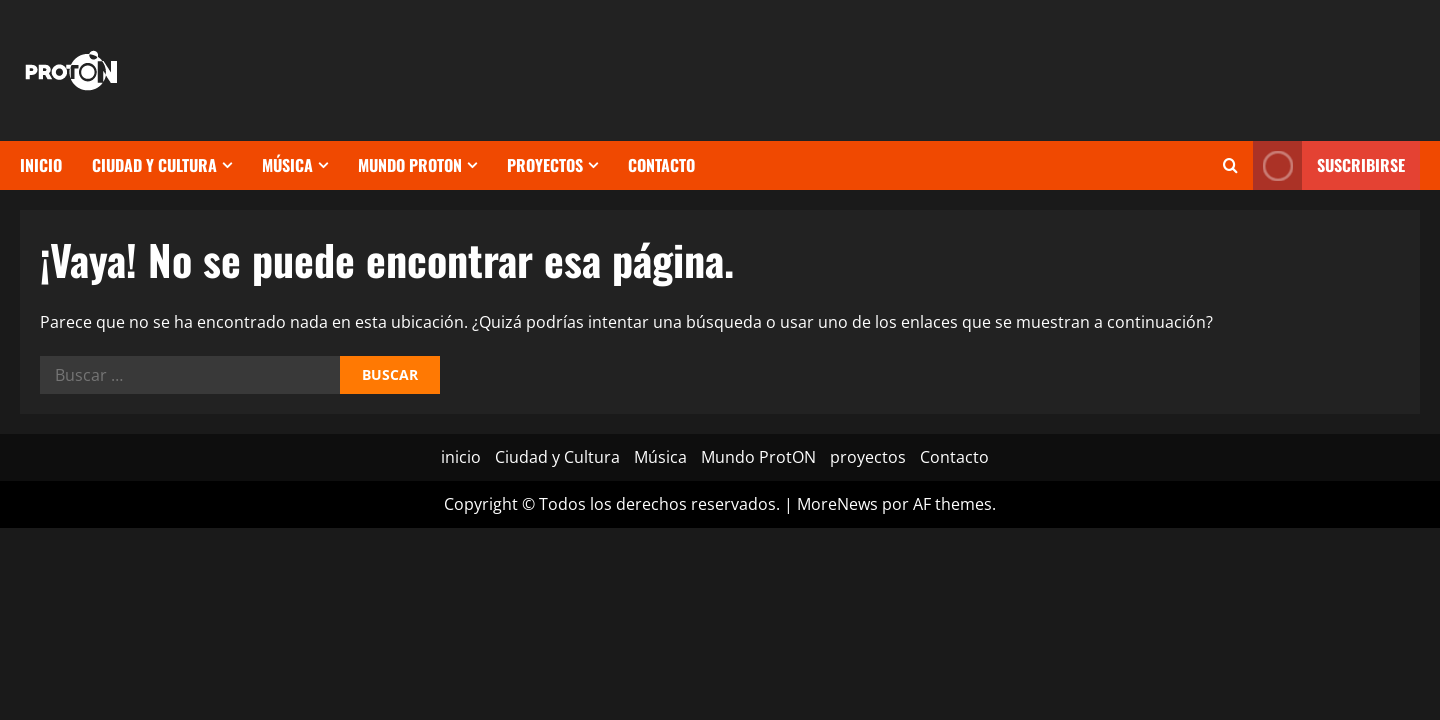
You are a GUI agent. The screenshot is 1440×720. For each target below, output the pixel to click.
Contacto (661, 165)
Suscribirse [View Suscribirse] (1329, 165)
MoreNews (837, 504)
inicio (41, 165)
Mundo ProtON (410, 165)
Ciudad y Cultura (154, 165)
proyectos (545, 165)
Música (287, 165)
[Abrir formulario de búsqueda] (1230, 165)
